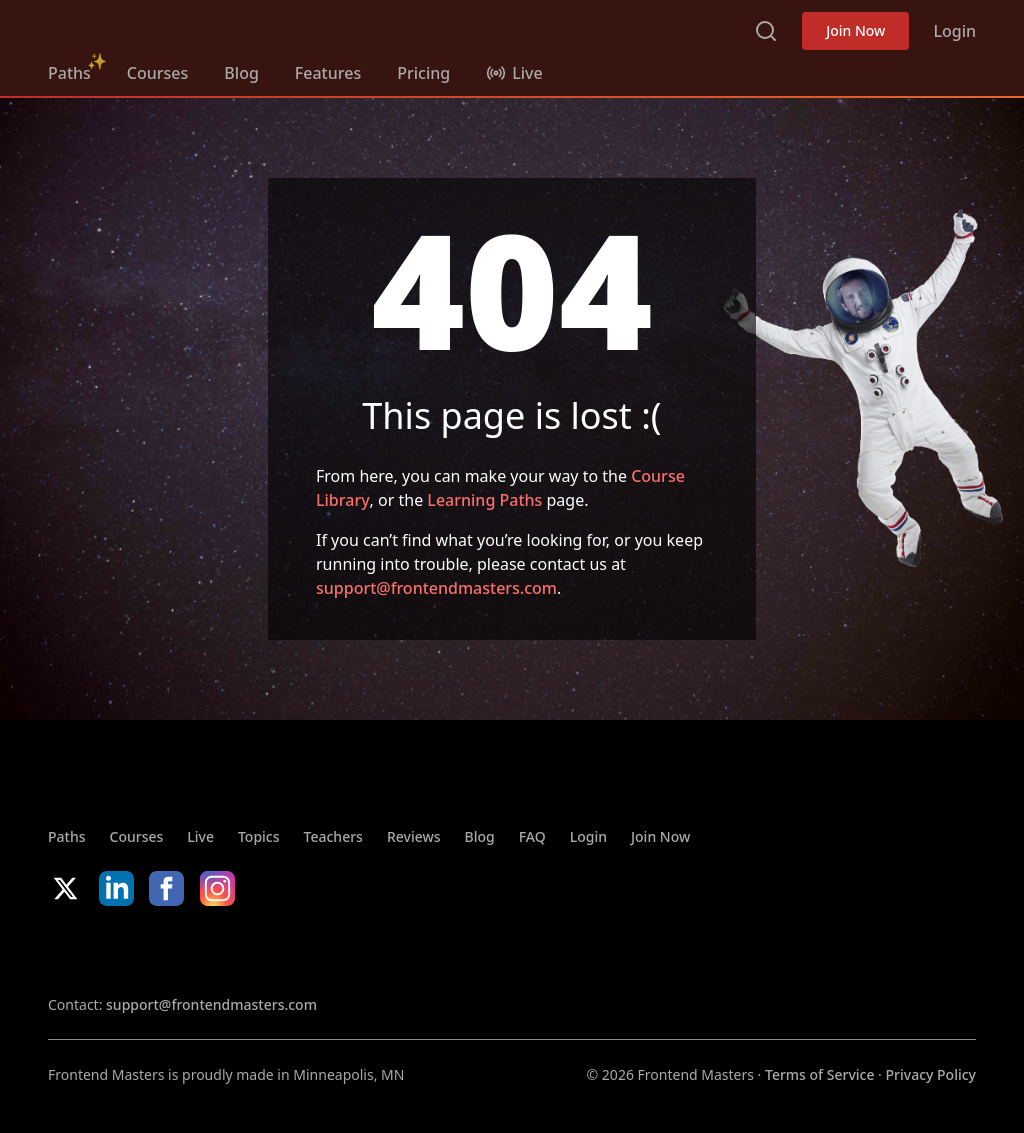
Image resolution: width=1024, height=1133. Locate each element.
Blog (241, 73)
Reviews (414, 836)
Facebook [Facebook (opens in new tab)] (166, 888)
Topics (259, 836)
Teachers (333, 836)
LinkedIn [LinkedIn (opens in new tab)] (116, 888)
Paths (69, 73)
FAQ (532, 836)
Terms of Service (819, 1074)
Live (200, 836)
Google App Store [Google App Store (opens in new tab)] (251, 950)
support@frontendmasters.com (436, 588)
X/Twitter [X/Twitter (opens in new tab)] (65, 888)
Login (954, 31)
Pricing (423, 73)
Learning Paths (484, 500)
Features (328, 73)
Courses (157, 73)
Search (766, 31)
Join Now (855, 30)
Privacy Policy (931, 1074)
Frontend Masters (150, 27)
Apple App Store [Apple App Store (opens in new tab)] (108, 950)
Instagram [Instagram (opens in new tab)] (217, 888)
